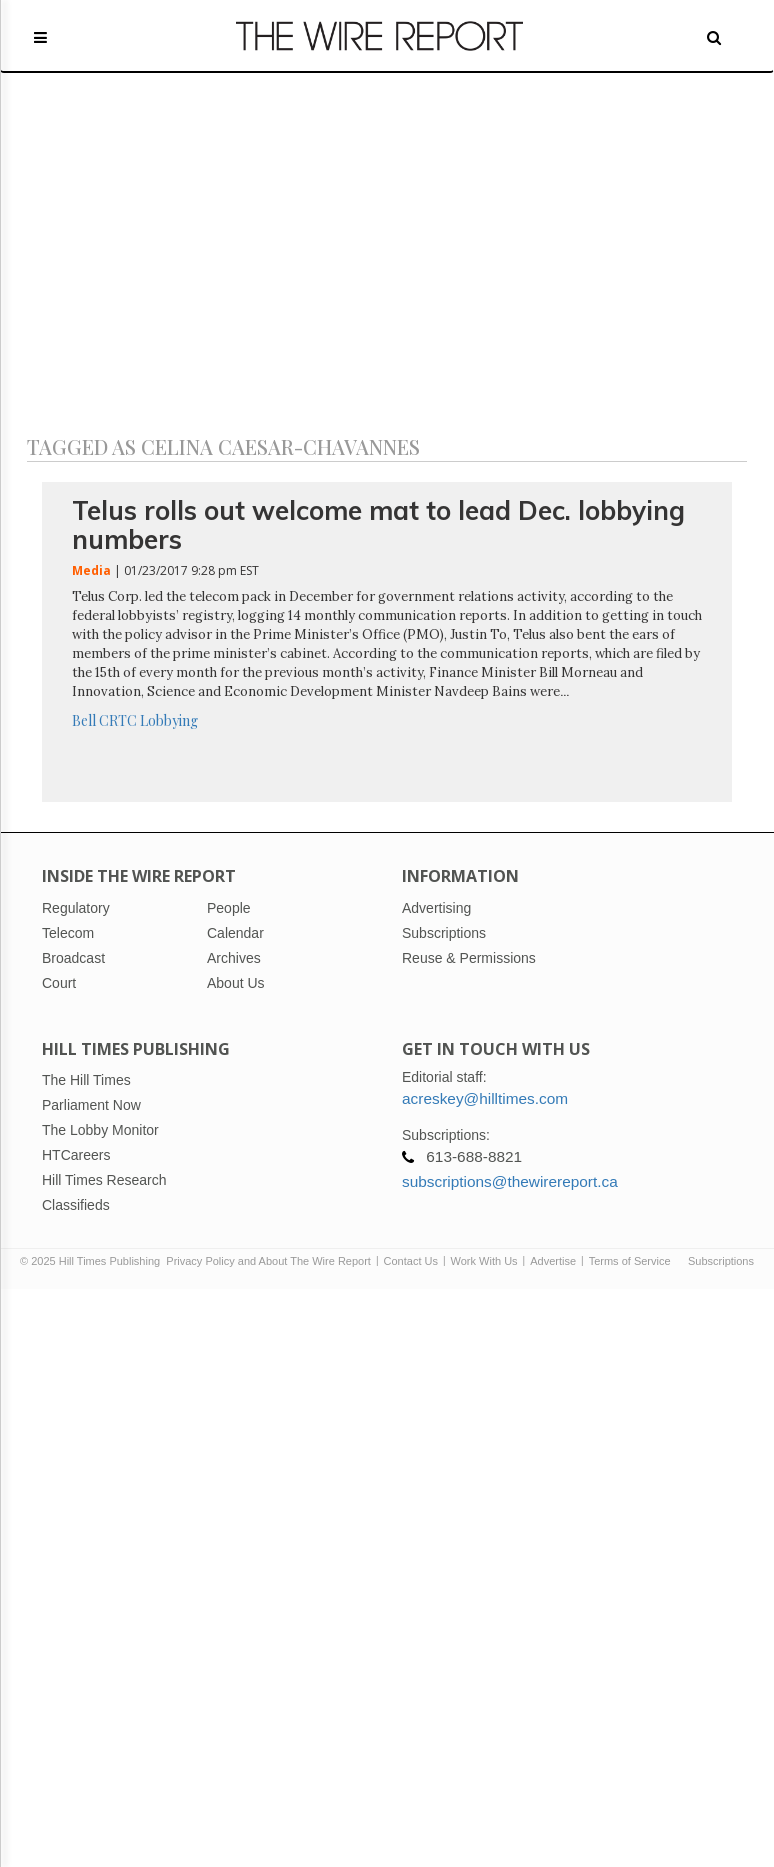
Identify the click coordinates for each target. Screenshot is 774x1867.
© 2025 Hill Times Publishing (93, 1261)
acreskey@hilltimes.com (485, 1098)
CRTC (118, 720)
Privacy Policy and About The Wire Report (268, 1261)
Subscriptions (721, 1261)
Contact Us (411, 1261)
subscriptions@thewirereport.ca (510, 1181)
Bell (84, 720)
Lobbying (169, 720)
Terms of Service (630, 1261)
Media (91, 570)
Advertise (553, 1261)
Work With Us (484, 1261)
